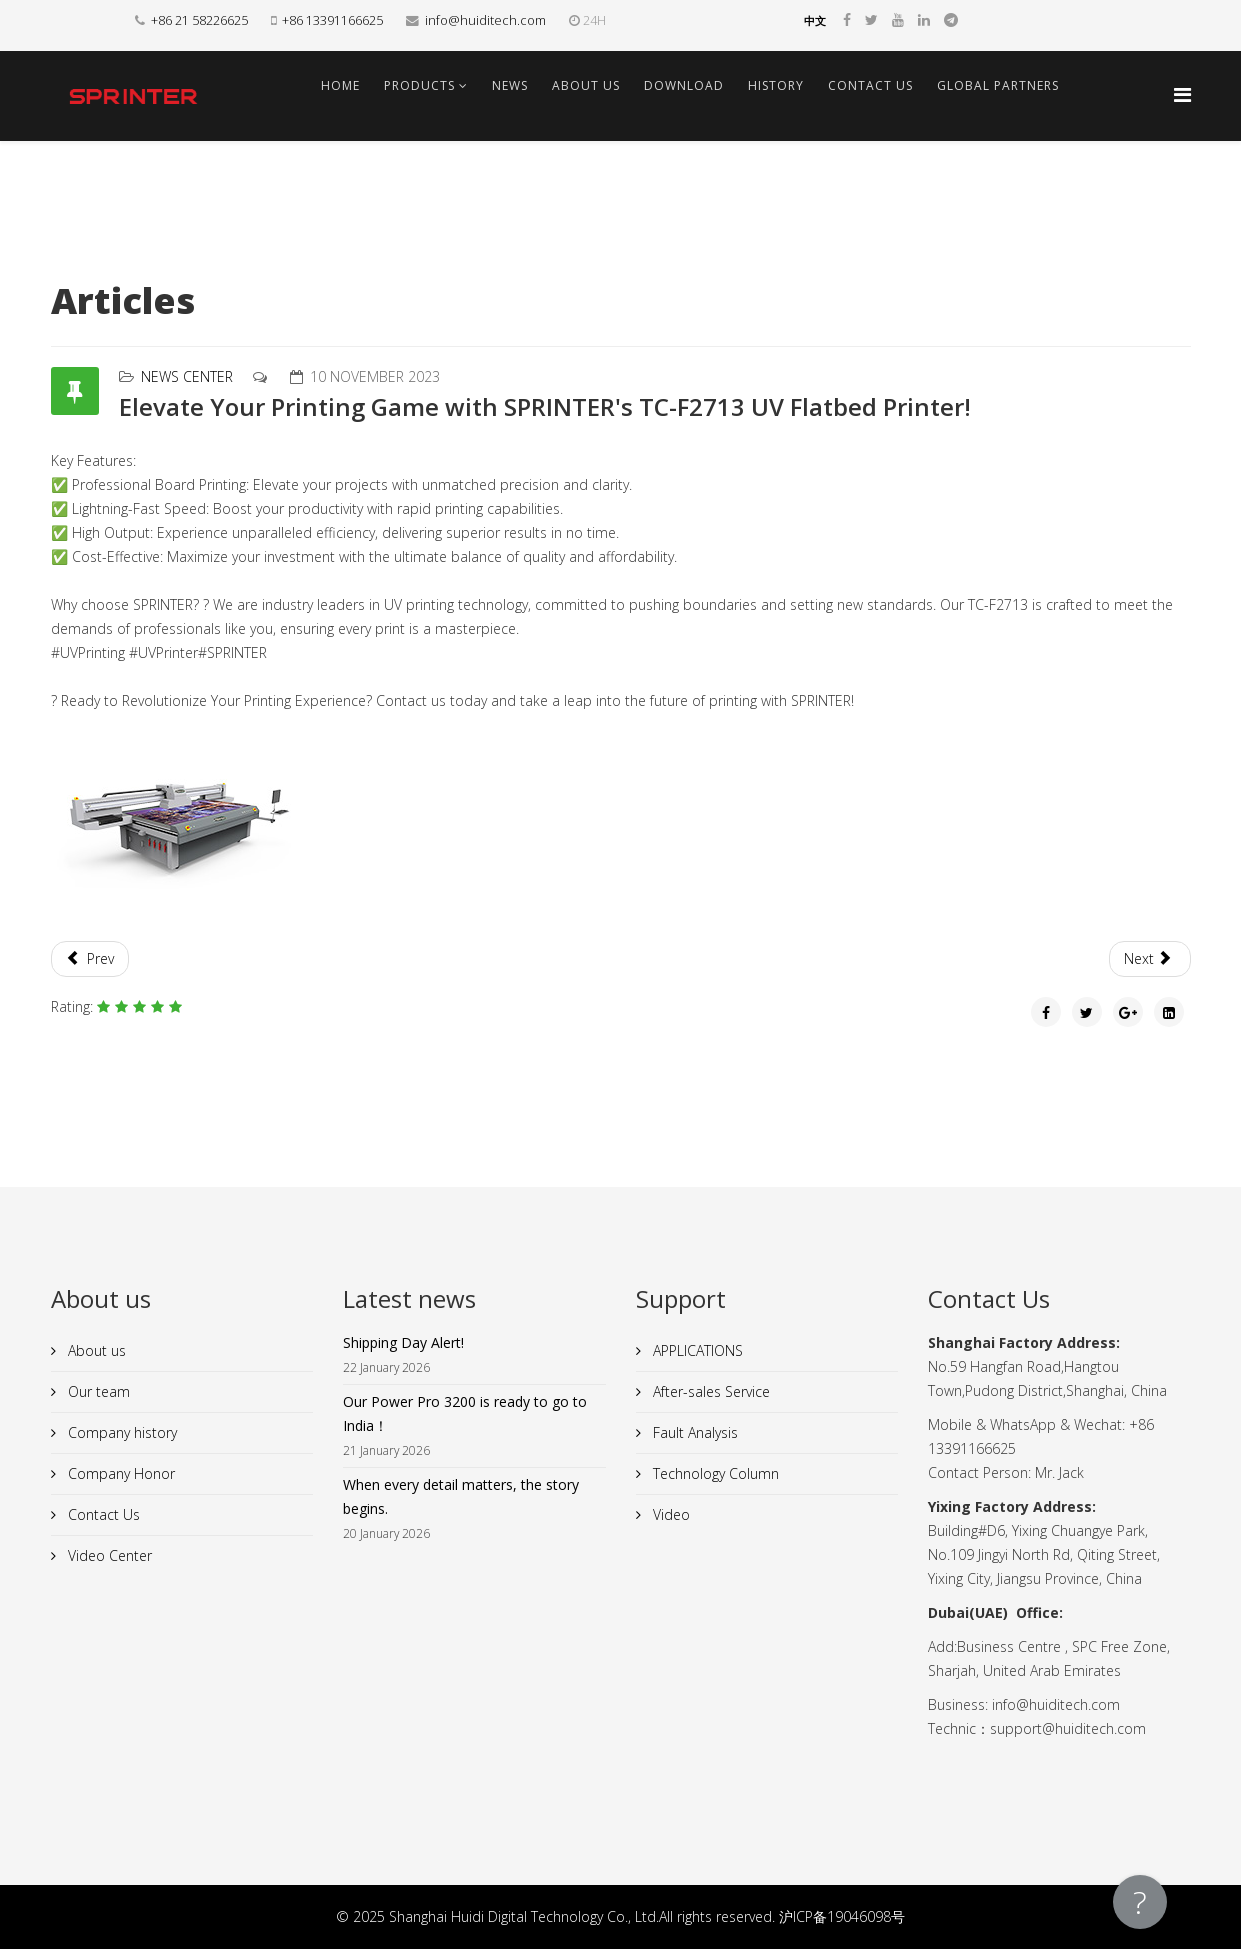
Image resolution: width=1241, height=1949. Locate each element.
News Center (187, 376)
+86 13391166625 (332, 20)
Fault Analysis (693, 1432)
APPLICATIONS (696, 1350)
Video (669, 1514)
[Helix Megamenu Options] (1182, 94)
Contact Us (870, 85)
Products (419, 85)
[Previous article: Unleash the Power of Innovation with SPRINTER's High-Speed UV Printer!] (90, 959)
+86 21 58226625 (199, 20)
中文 (815, 21)
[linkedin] (924, 19)
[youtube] (898, 19)
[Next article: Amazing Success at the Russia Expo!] (1150, 959)
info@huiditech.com (485, 20)
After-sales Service (709, 1391)
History (776, 85)
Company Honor (119, 1473)
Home (340, 85)
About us (586, 85)
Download (684, 85)
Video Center (108, 1555)
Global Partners (998, 85)
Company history (120, 1432)
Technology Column (714, 1473)
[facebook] (847, 19)
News (510, 85)
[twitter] (871, 19)
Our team (97, 1391)
